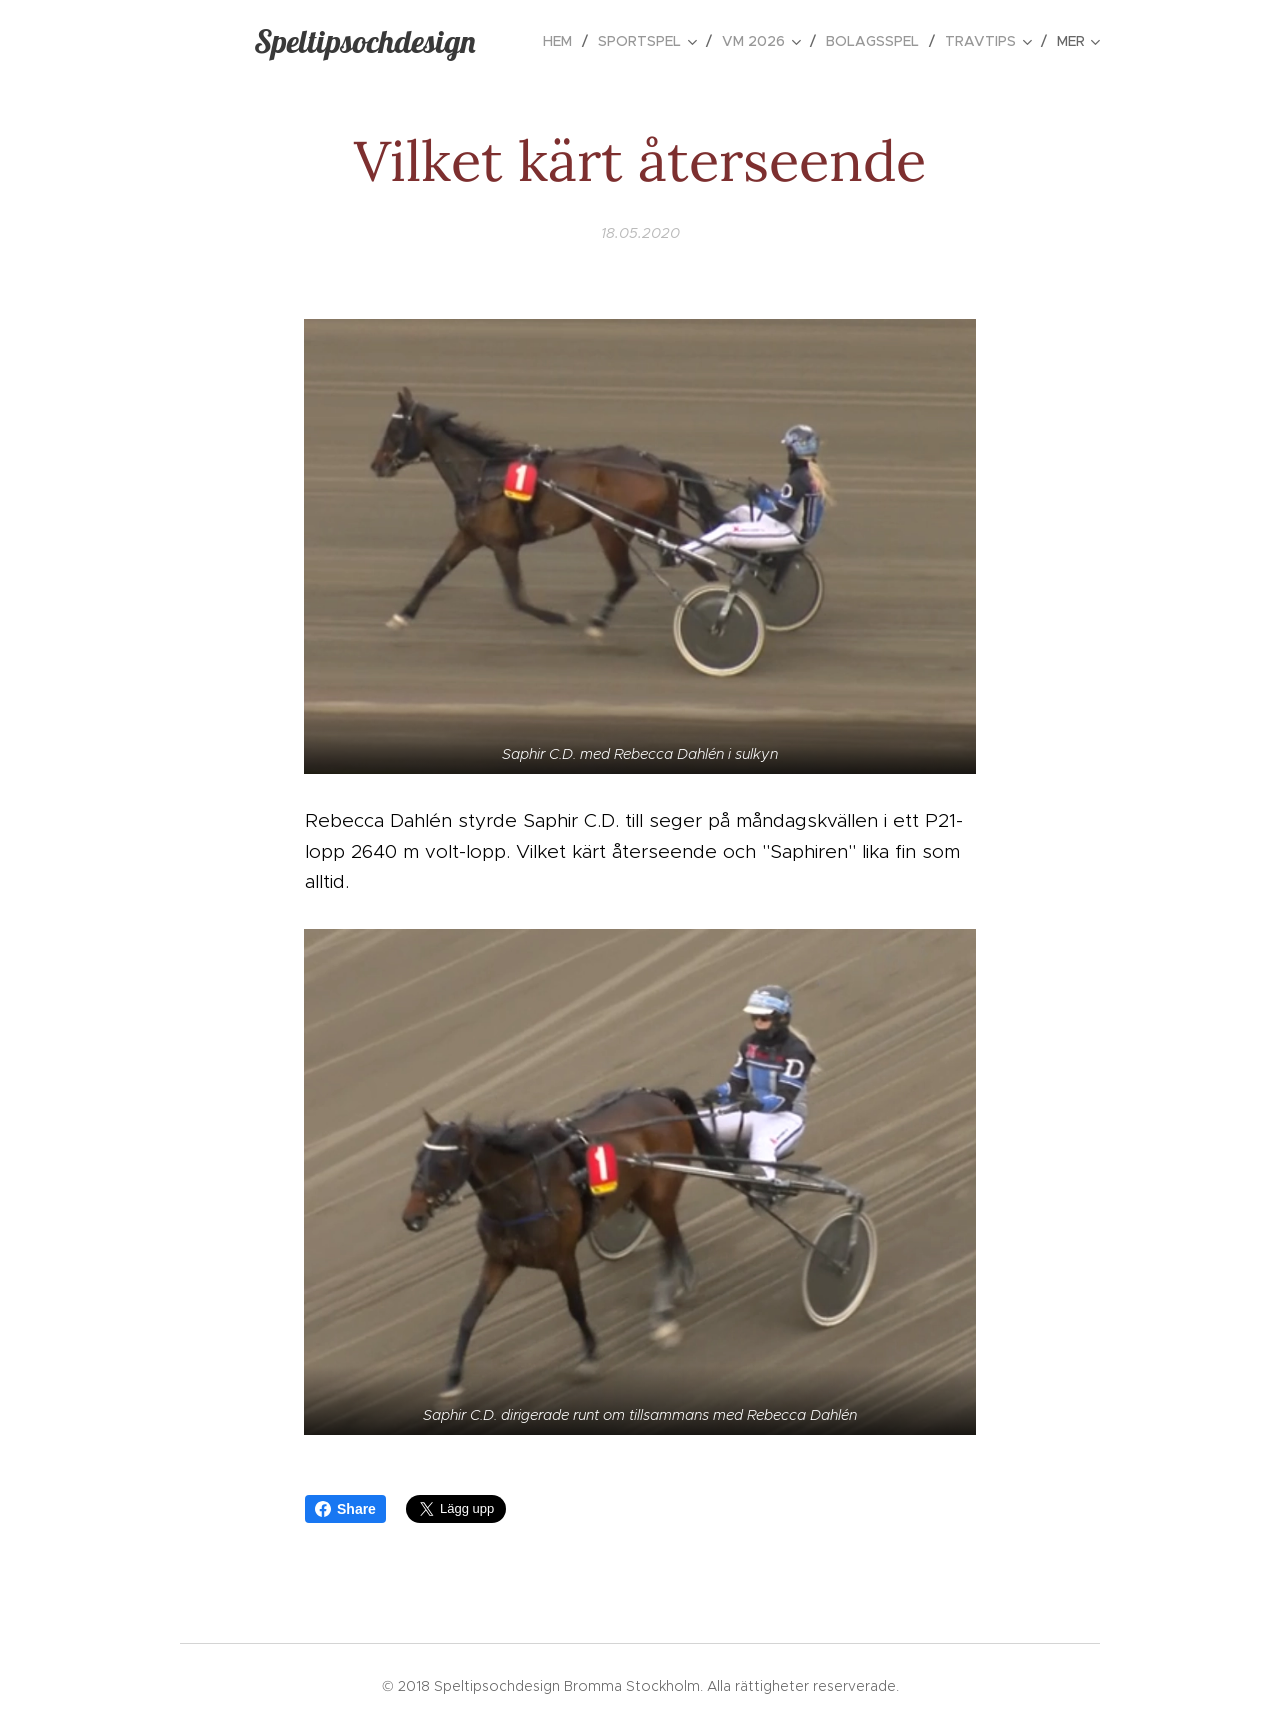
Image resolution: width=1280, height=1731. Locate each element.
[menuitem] (563, 41)
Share (345, 1509)
